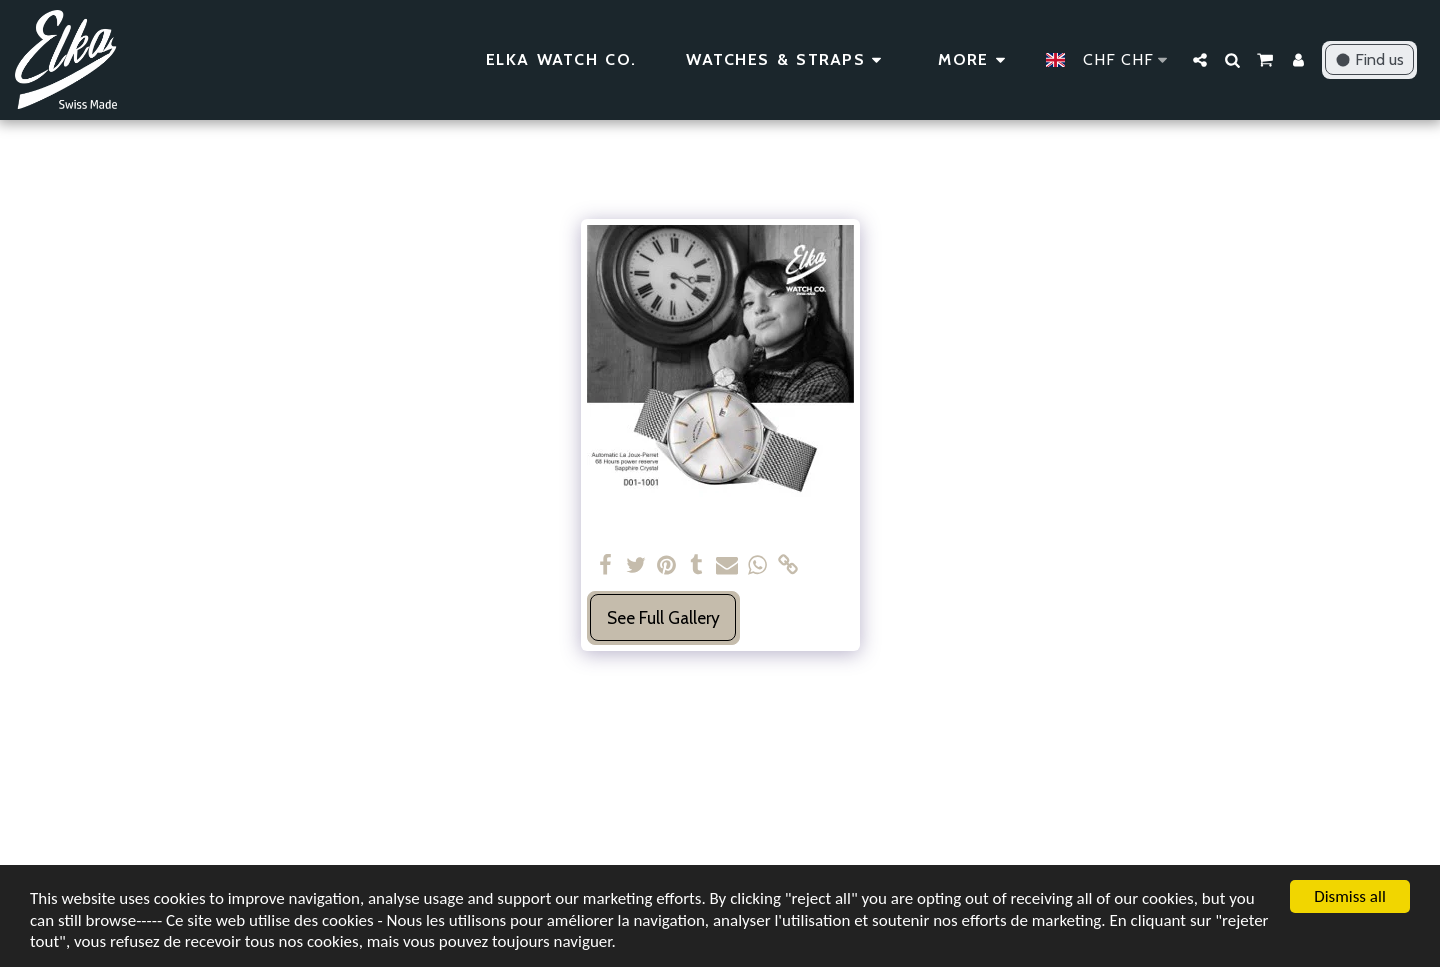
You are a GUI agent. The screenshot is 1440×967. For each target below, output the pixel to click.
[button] (1200, 60)
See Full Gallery (663, 617)
